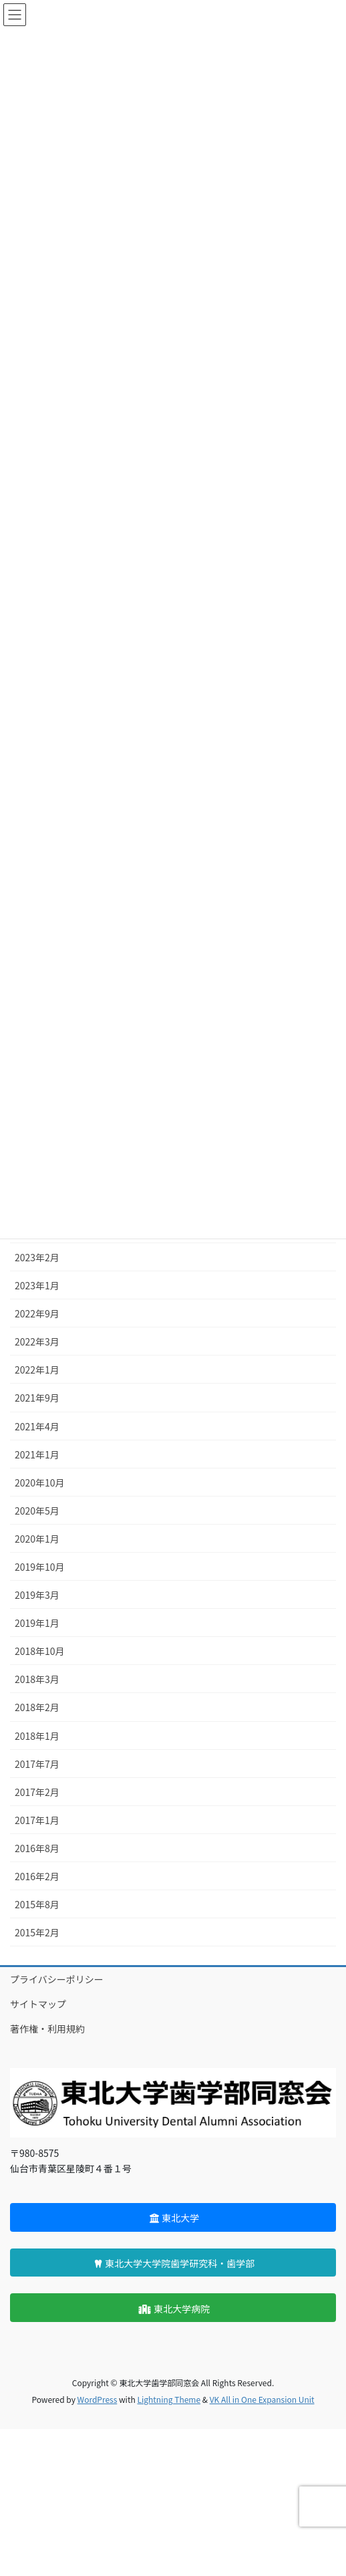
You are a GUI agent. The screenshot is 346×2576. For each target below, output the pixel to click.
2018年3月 (37, 1679)
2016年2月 (37, 1876)
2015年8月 (37, 1904)
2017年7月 (37, 1764)
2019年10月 (40, 1566)
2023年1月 (37, 1285)
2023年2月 (37, 1257)
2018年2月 (37, 1707)
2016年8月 (37, 1848)
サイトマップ (38, 2004)
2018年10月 (40, 1651)
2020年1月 (37, 1538)
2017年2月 (37, 1792)
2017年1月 (37, 1820)
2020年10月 (40, 1482)
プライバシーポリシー (57, 1979)
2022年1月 (37, 1369)
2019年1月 (37, 1623)
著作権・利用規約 (47, 2028)
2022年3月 (37, 1341)
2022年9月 (37, 1313)
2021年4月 (37, 1426)
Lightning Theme (168, 2399)
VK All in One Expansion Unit (262, 2399)
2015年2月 (37, 1932)
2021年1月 (37, 1454)
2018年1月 (37, 1736)
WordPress (97, 2399)
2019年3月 (37, 1594)
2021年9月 (37, 1397)
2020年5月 (37, 1510)
